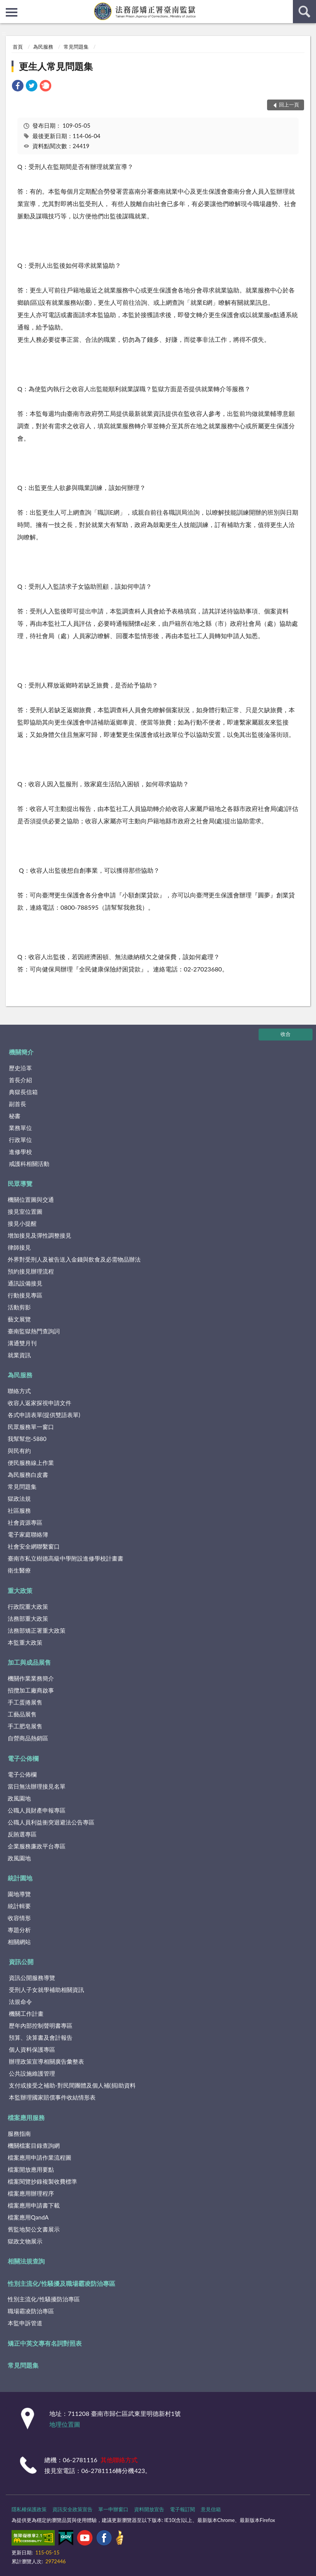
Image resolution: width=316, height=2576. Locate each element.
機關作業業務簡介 (31, 1678)
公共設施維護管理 (32, 2073)
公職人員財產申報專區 (37, 1810)
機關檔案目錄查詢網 (34, 2145)
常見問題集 (76, 47)
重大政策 (20, 1590)
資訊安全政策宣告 (72, 2509)
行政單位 (20, 1139)
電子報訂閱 (182, 2509)
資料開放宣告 (149, 2509)
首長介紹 (20, 1079)
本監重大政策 (25, 1642)
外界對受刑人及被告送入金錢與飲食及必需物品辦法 (74, 1259)
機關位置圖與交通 (31, 1199)
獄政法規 (19, 1498)
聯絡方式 (19, 1390)
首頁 (18, 47)
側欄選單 (11, 12)
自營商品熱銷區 (28, 1738)
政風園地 (19, 1798)
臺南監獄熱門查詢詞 (34, 1331)
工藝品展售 (22, 1714)
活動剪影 (19, 1307)
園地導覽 (19, 1893)
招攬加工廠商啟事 (31, 1690)
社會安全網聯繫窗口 (34, 1546)
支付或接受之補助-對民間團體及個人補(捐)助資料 (72, 2085)
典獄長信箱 (23, 1091)
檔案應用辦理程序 (31, 2193)
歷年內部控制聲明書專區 (40, 2025)
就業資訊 (19, 1354)
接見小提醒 (22, 1223)
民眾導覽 (20, 1183)
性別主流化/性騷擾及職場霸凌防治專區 (62, 2283)
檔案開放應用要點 (31, 2169)
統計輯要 (19, 1905)
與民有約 (19, 1450)
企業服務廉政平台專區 (37, 1846)
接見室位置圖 (25, 1211)
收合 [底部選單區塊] (286, 1034)
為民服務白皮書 (28, 1474)
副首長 (17, 1103)
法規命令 (20, 2001)
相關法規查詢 (26, 2261)
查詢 (304, 11)
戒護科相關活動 (29, 1163)
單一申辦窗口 (113, 2509)
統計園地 (20, 1878)
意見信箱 (211, 2509)
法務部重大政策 (28, 1618)
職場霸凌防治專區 (31, 2310)
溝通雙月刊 (22, 1343)
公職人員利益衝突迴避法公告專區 (51, 1822)
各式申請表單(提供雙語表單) (44, 1414)
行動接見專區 (25, 1295)
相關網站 (19, 1941)
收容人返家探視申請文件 (39, 1402)
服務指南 (19, 2133)
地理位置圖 (64, 2424)
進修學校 (20, 1151)
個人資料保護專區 (32, 2049)
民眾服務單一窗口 (31, 1426)
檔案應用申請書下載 (34, 2205)
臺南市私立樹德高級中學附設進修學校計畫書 (65, 1558)
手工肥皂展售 (25, 1726)
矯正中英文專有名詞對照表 (45, 2343)
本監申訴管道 (25, 2322)
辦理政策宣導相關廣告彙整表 (46, 2061)
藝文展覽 (19, 1319)
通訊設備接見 (25, 1283)
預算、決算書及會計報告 (40, 2037)
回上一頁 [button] (289, 104)
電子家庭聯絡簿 (28, 1534)
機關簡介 (21, 1052)
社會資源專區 (25, 1522)
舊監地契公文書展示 (34, 2229)
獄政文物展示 (25, 2241)
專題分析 (19, 1929)
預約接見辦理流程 (31, 1271)
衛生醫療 (19, 1570)
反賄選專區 (22, 1834)
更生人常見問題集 (56, 66)
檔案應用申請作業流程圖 (39, 2157)
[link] (18, 86)
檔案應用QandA (28, 2217)
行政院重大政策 (28, 1606)
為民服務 (43, 47)
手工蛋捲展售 (25, 1702)
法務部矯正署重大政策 (37, 1630)
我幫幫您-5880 (27, 1438)
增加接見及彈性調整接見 (39, 1235)
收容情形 (19, 1917)
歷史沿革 (20, 1067)
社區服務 (19, 1510)
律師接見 (19, 1247)
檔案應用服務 (26, 2117)
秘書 (14, 1115)
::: (6, 6)
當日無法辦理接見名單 (37, 1786)
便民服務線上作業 (31, 1462)
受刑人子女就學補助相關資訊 (46, 1989)
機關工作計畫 (26, 2013)
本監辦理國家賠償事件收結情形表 (52, 2097)
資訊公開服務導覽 (32, 1977)
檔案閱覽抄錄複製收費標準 (42, 2181)
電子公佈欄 (23, 1758)
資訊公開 (21, 1961)
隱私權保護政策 (29, 2509)
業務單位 (20, 1127)
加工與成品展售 (29, 1662)
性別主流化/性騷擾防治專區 (44, 2299)
